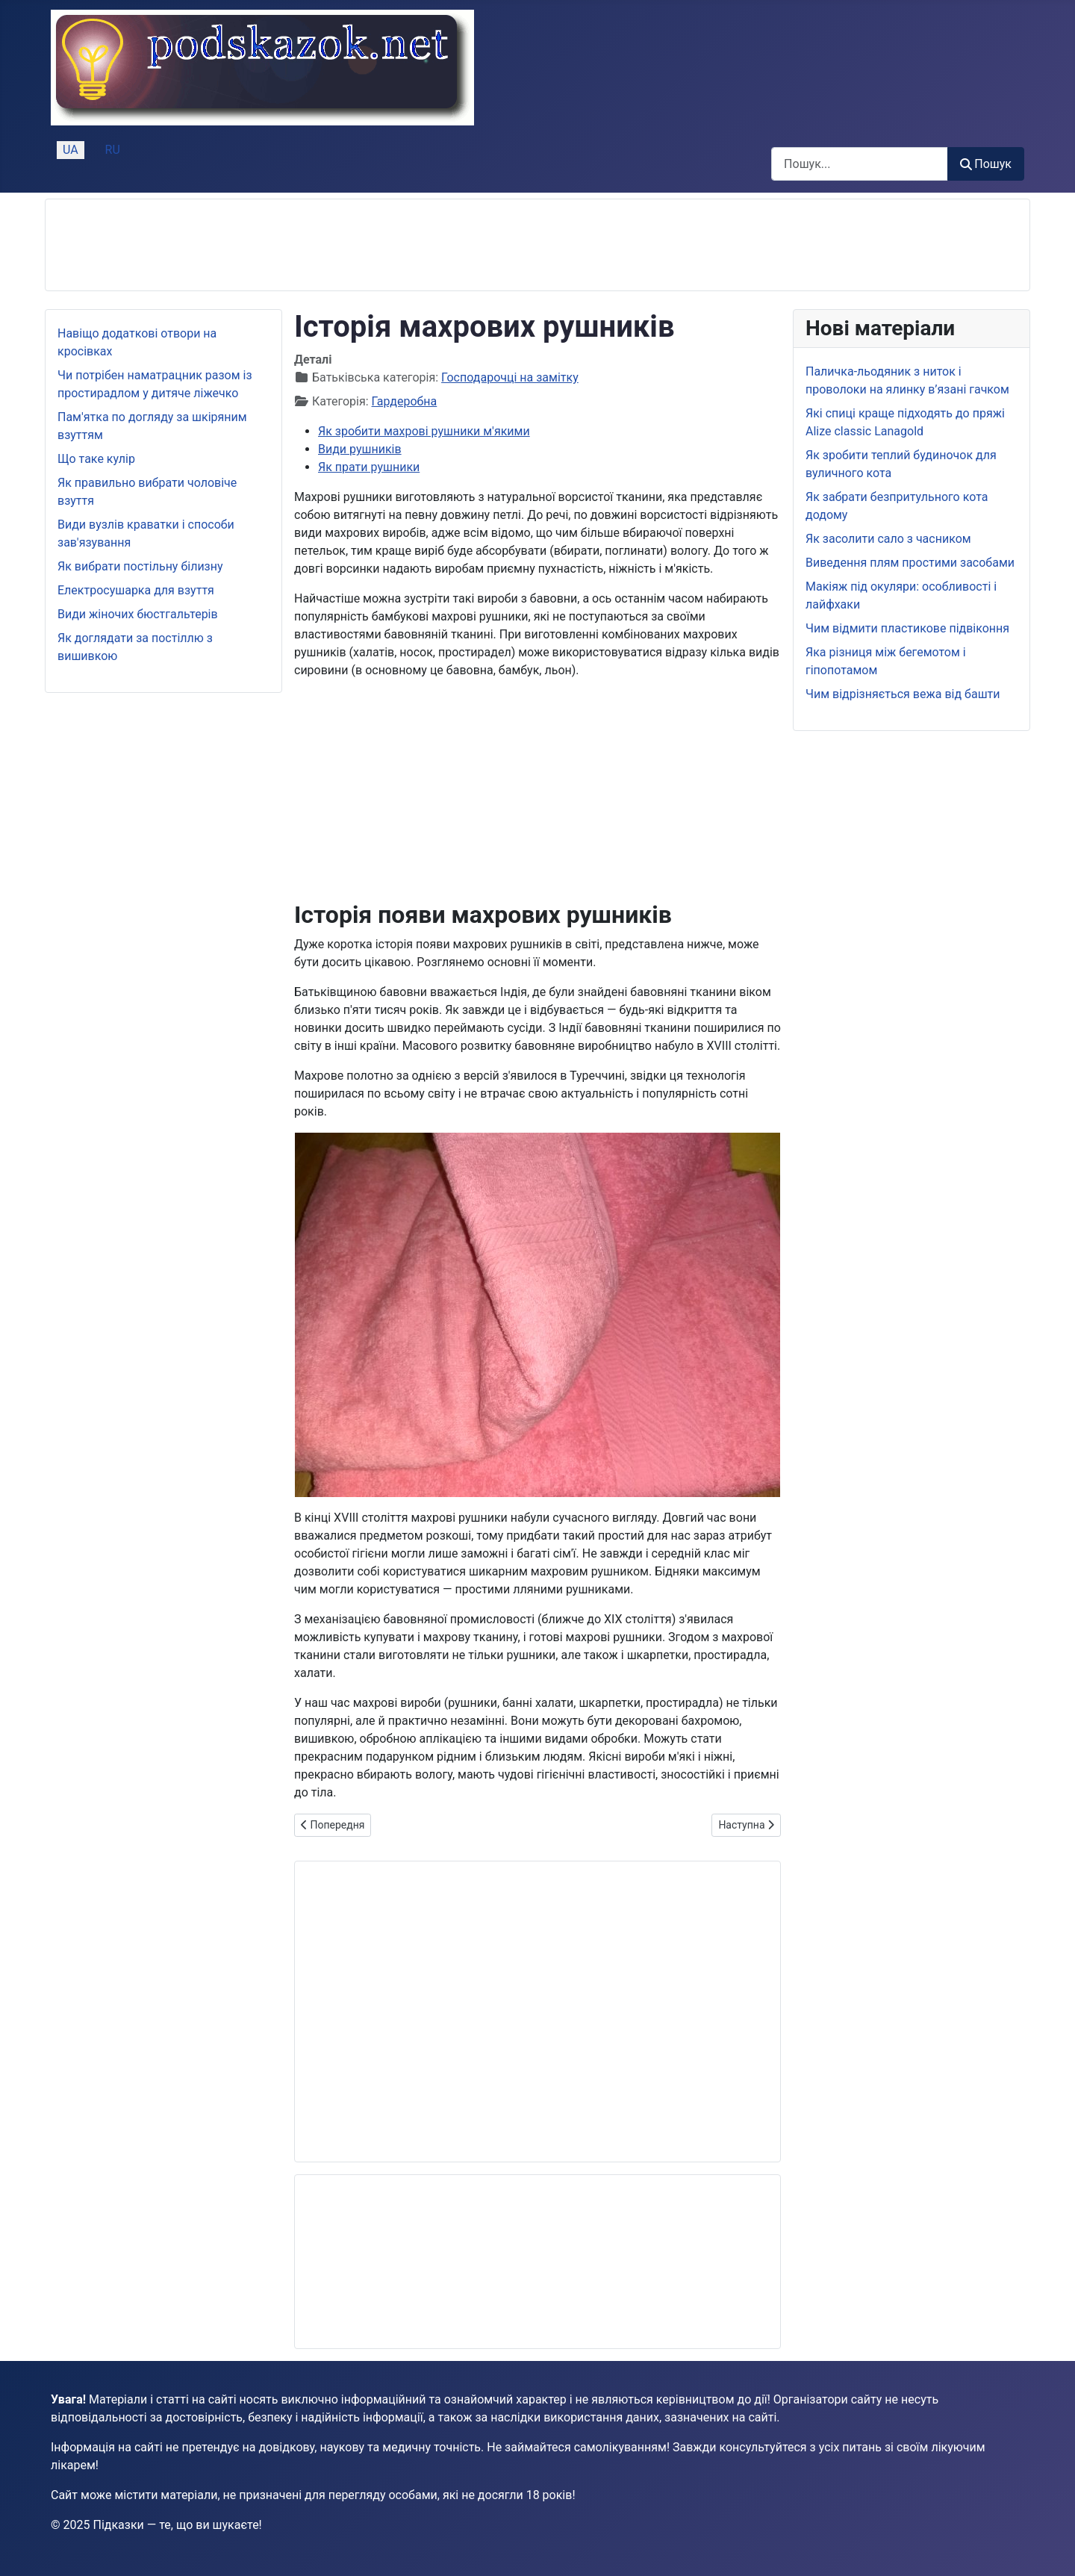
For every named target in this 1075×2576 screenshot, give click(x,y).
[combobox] (859, 164)
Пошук (986, 164)
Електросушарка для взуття (135, 590)
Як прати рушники (369, 467)
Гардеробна (404, 401)
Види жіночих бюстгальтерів (137, 614)
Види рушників (360, 449)
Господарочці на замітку (510, 377)
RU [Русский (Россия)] (112, 150)
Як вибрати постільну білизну (140, 566)
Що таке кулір (96, 459)
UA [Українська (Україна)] (70, 150)
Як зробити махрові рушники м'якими (424, 431)
